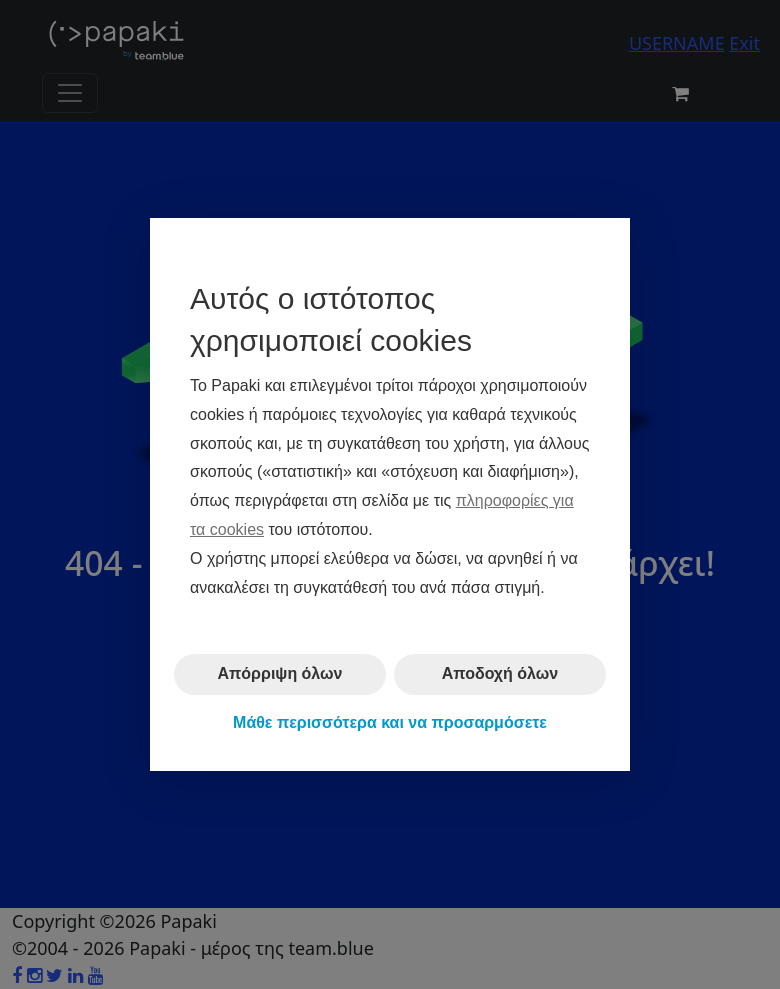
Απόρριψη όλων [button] (280, 673)
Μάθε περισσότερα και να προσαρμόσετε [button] (390, 722)
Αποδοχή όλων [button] (500, 673)
